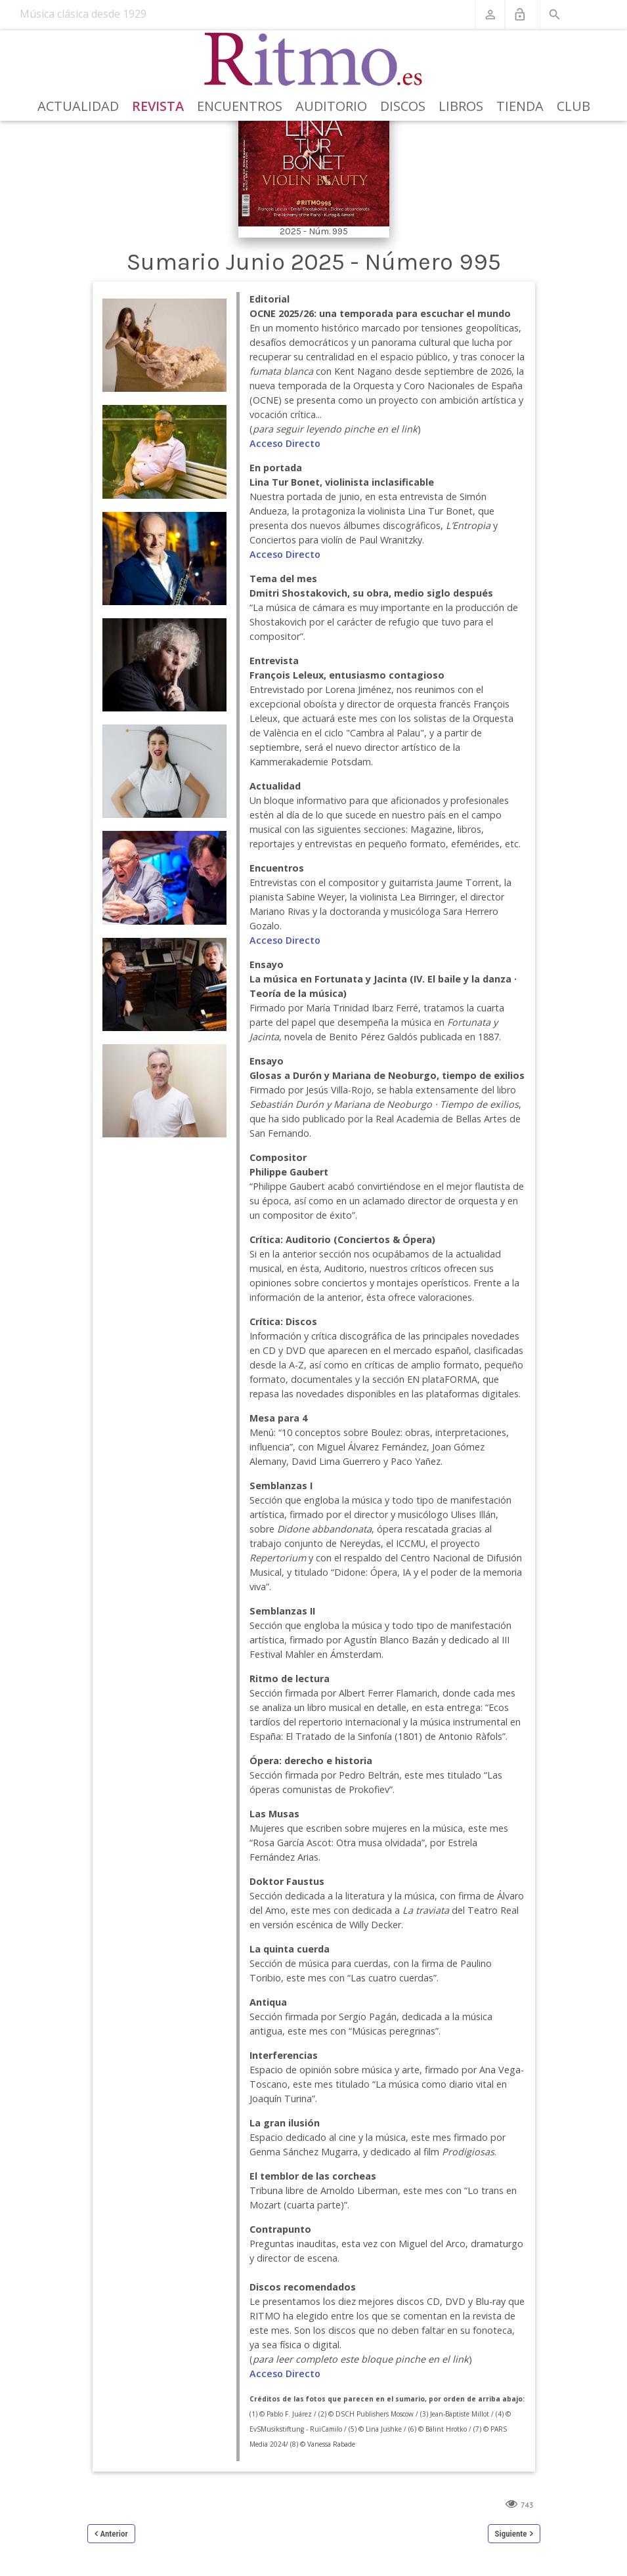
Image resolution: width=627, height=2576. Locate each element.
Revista (158, 106)
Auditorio (331, 106)
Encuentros (239, 106)
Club (573, 106)
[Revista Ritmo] (313, 59)
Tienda (520, 106)
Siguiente (511, 2534)
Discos (402, 106)
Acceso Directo (284, 443)
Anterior (114, 2534)
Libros (461, 106)
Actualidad (78, 106)
